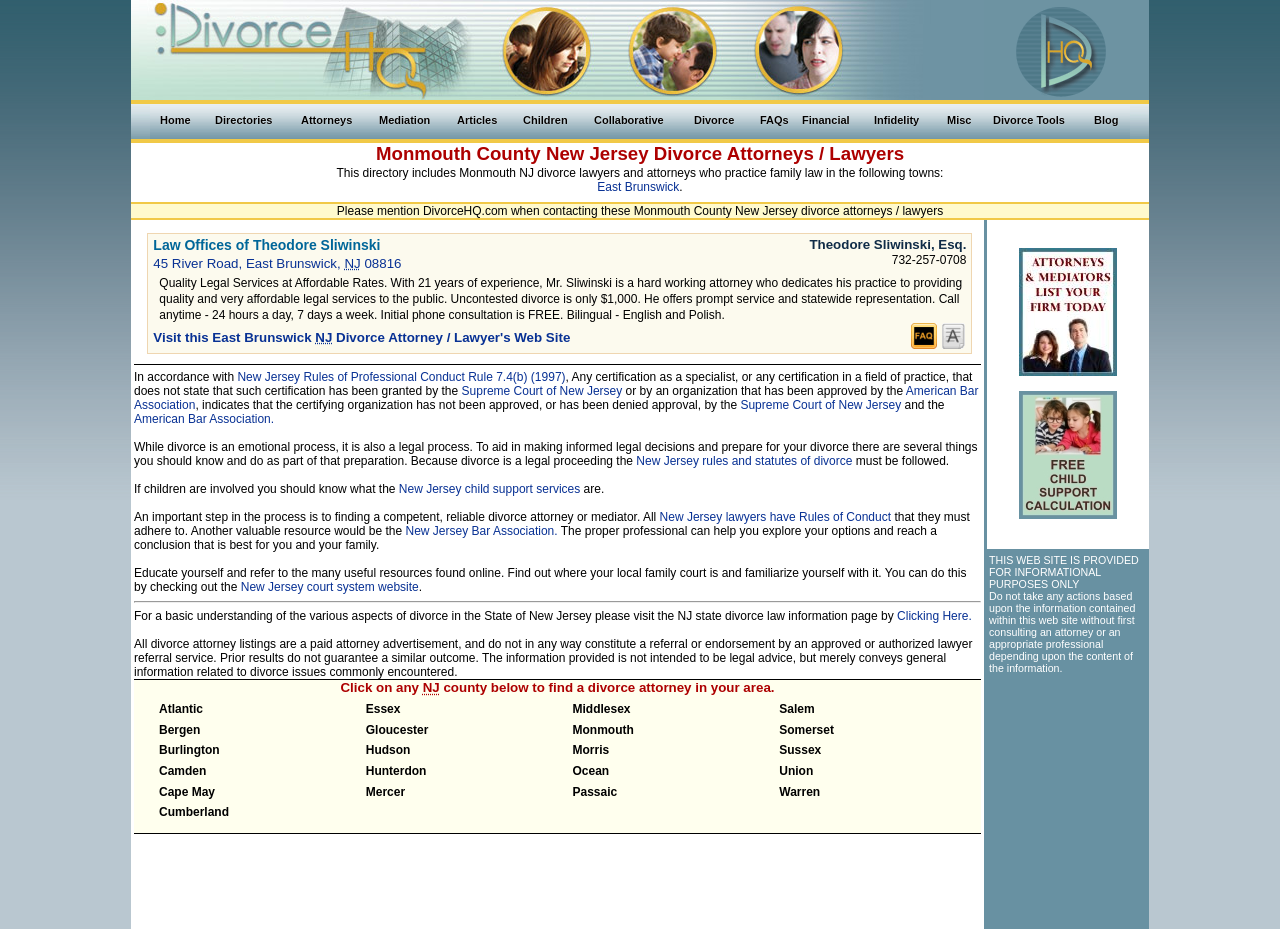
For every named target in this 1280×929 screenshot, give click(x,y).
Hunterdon (396, 771)
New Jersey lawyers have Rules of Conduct (775, 517)
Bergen (179, 730)
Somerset (806, 730)
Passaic (595, 792)
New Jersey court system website (330, 587)
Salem (796, 709)
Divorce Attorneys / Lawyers (779, 153)
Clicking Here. (934, 616)
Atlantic (181, 709)
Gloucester (397, 730)
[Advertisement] (1067, 794)
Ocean (591, 771)
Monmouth (603, 730)
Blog (1106, 120)
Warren (799, 792)
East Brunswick (638, 187)
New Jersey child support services (489, 489)
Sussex (800, 750)
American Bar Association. (204, 419)
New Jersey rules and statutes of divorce (744, 461)
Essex (383, 709)
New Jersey (597, 153)
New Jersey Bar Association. (482, 531)
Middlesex (602, 709)
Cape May (187, 792)
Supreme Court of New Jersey (542, 391)
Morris (591, 750)
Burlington (189, 750)
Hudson (388, 750)
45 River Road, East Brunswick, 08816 (277, 263)
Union (796, 771)
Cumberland (194, 812)
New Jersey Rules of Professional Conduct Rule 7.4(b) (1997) (401, 377)
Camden (182, 771)
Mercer (385, 792)
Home (175, 120)
